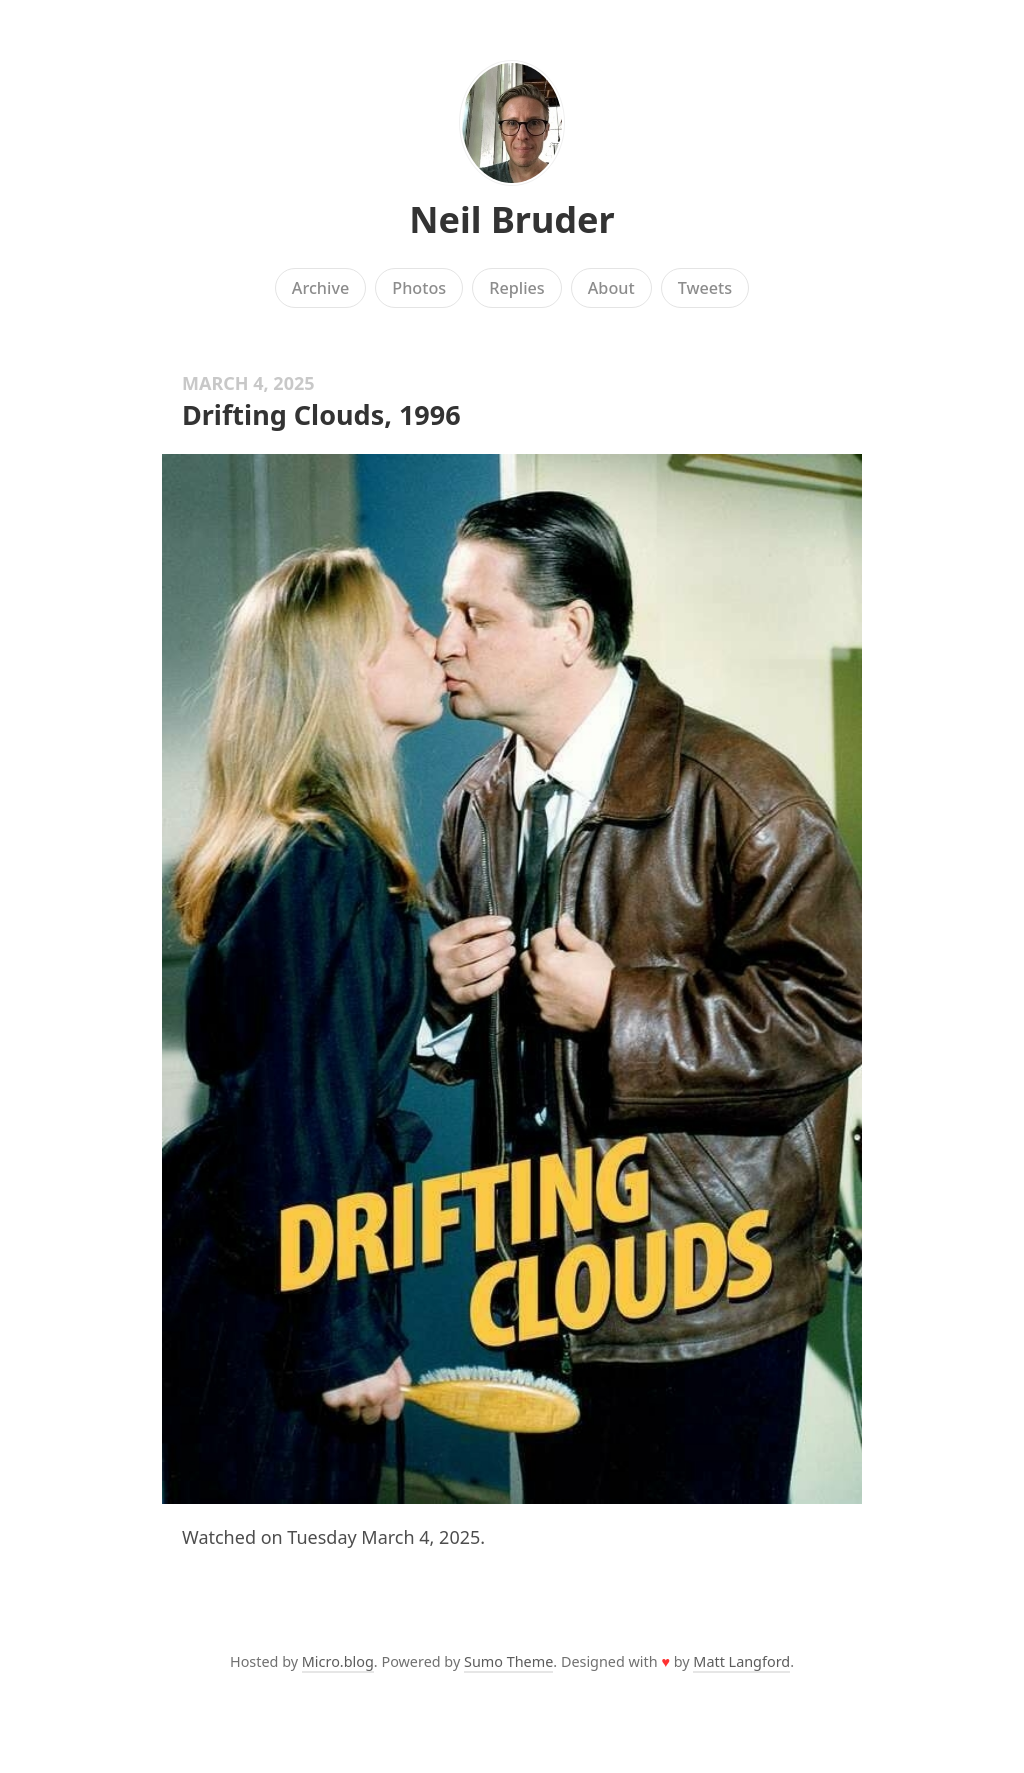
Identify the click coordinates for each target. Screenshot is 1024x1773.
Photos (419, 288)
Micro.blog (338, 1661)
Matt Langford (741, 1661)
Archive (320, 288)
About (611, 288)
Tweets (705, 288)
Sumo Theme (508, 1661)
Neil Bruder (511, 219)
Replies (516, 288)
